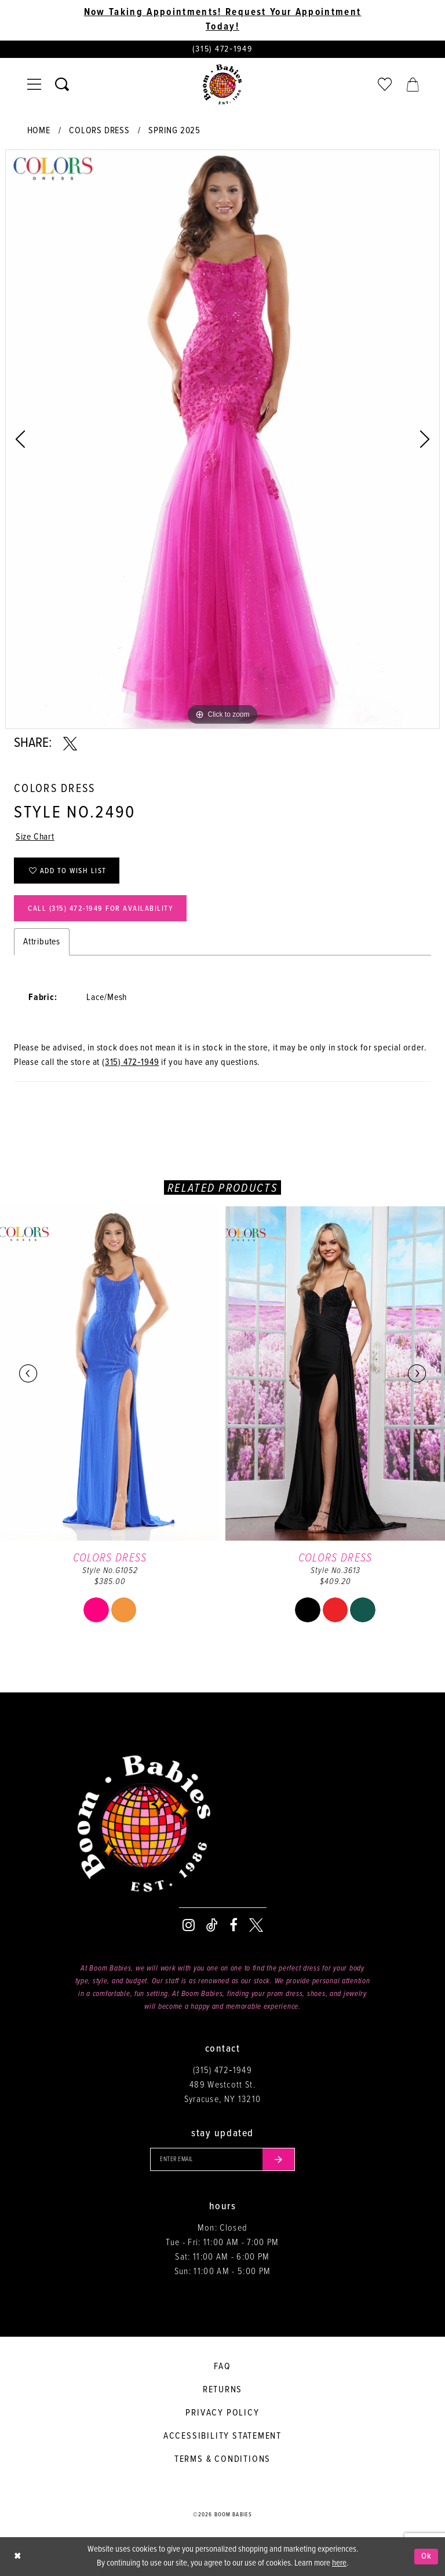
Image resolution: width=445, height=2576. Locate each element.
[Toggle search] (62, 85)
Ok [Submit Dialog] (426, 2556)
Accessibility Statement (222, 2436)
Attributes (41, 942)
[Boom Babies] (222, 84)
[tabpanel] (222, 439)
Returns (223, 2390)
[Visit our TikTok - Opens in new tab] (212, 1925)
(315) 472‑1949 (130, 1062)
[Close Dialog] (17, 2556)
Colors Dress (99, 131)
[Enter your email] (222, 2159)
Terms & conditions (222, 2459)
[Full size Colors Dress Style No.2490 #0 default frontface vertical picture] (222, 439)
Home (38, 131)
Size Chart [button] (35, 837)
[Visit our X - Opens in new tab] (256, 1925)
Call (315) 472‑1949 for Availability (100, 909)
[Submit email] (278, 2159)
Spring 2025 (174, 131)
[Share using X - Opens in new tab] (70, 744)
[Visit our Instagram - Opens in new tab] (189, 1925)
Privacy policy (222, 2413)
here (339, 2563)
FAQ (222, 2366)
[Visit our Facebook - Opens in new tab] (233, 1925)
